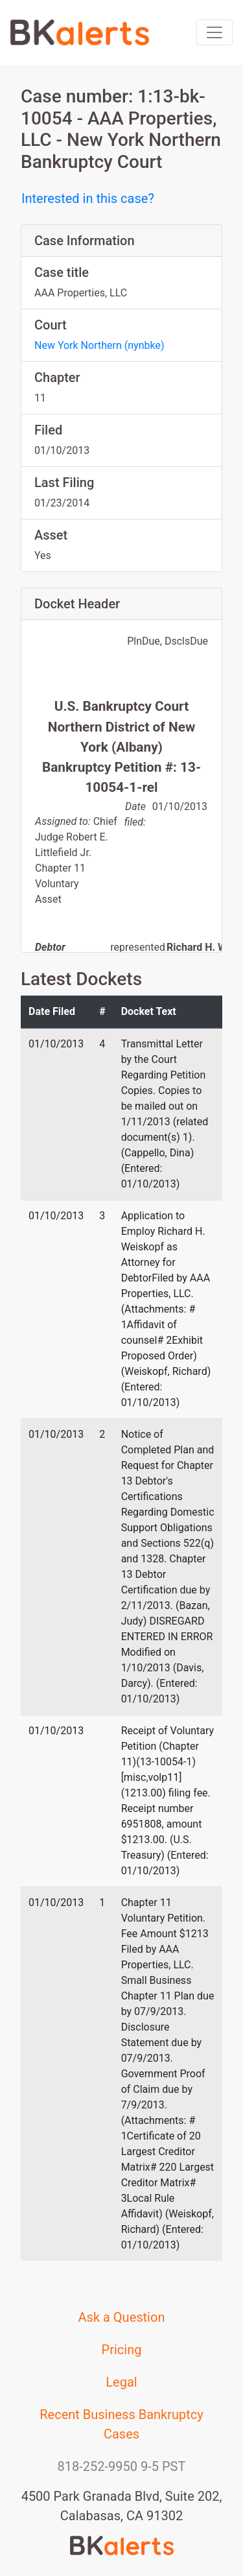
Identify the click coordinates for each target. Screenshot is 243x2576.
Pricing (122, 2349)
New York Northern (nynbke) (99, 345)
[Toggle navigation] (214, 32)
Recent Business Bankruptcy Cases (121, 2424)
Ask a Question (121, 2317)
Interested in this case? (87, 198)
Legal (121, 2382)
